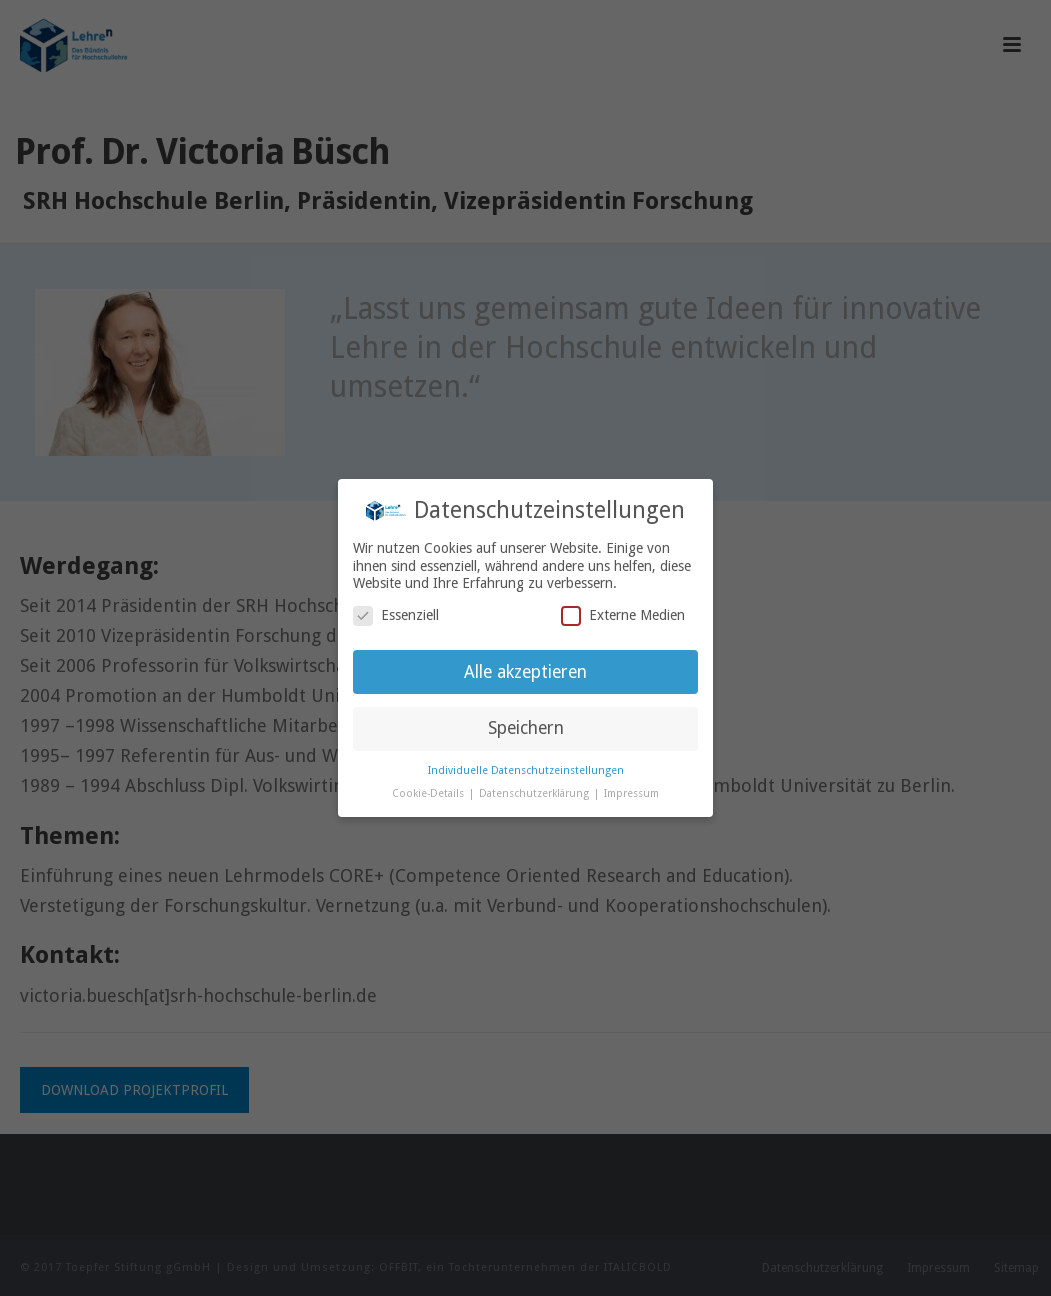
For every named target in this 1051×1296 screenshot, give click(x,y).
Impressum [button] (631, 793)
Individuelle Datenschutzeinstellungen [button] (526, 770)
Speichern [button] (526, 728)
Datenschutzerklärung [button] (535, 793)
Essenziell (396, 615)
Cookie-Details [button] (429, 793)
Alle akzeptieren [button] (525, 672)
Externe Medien (623, 615)
